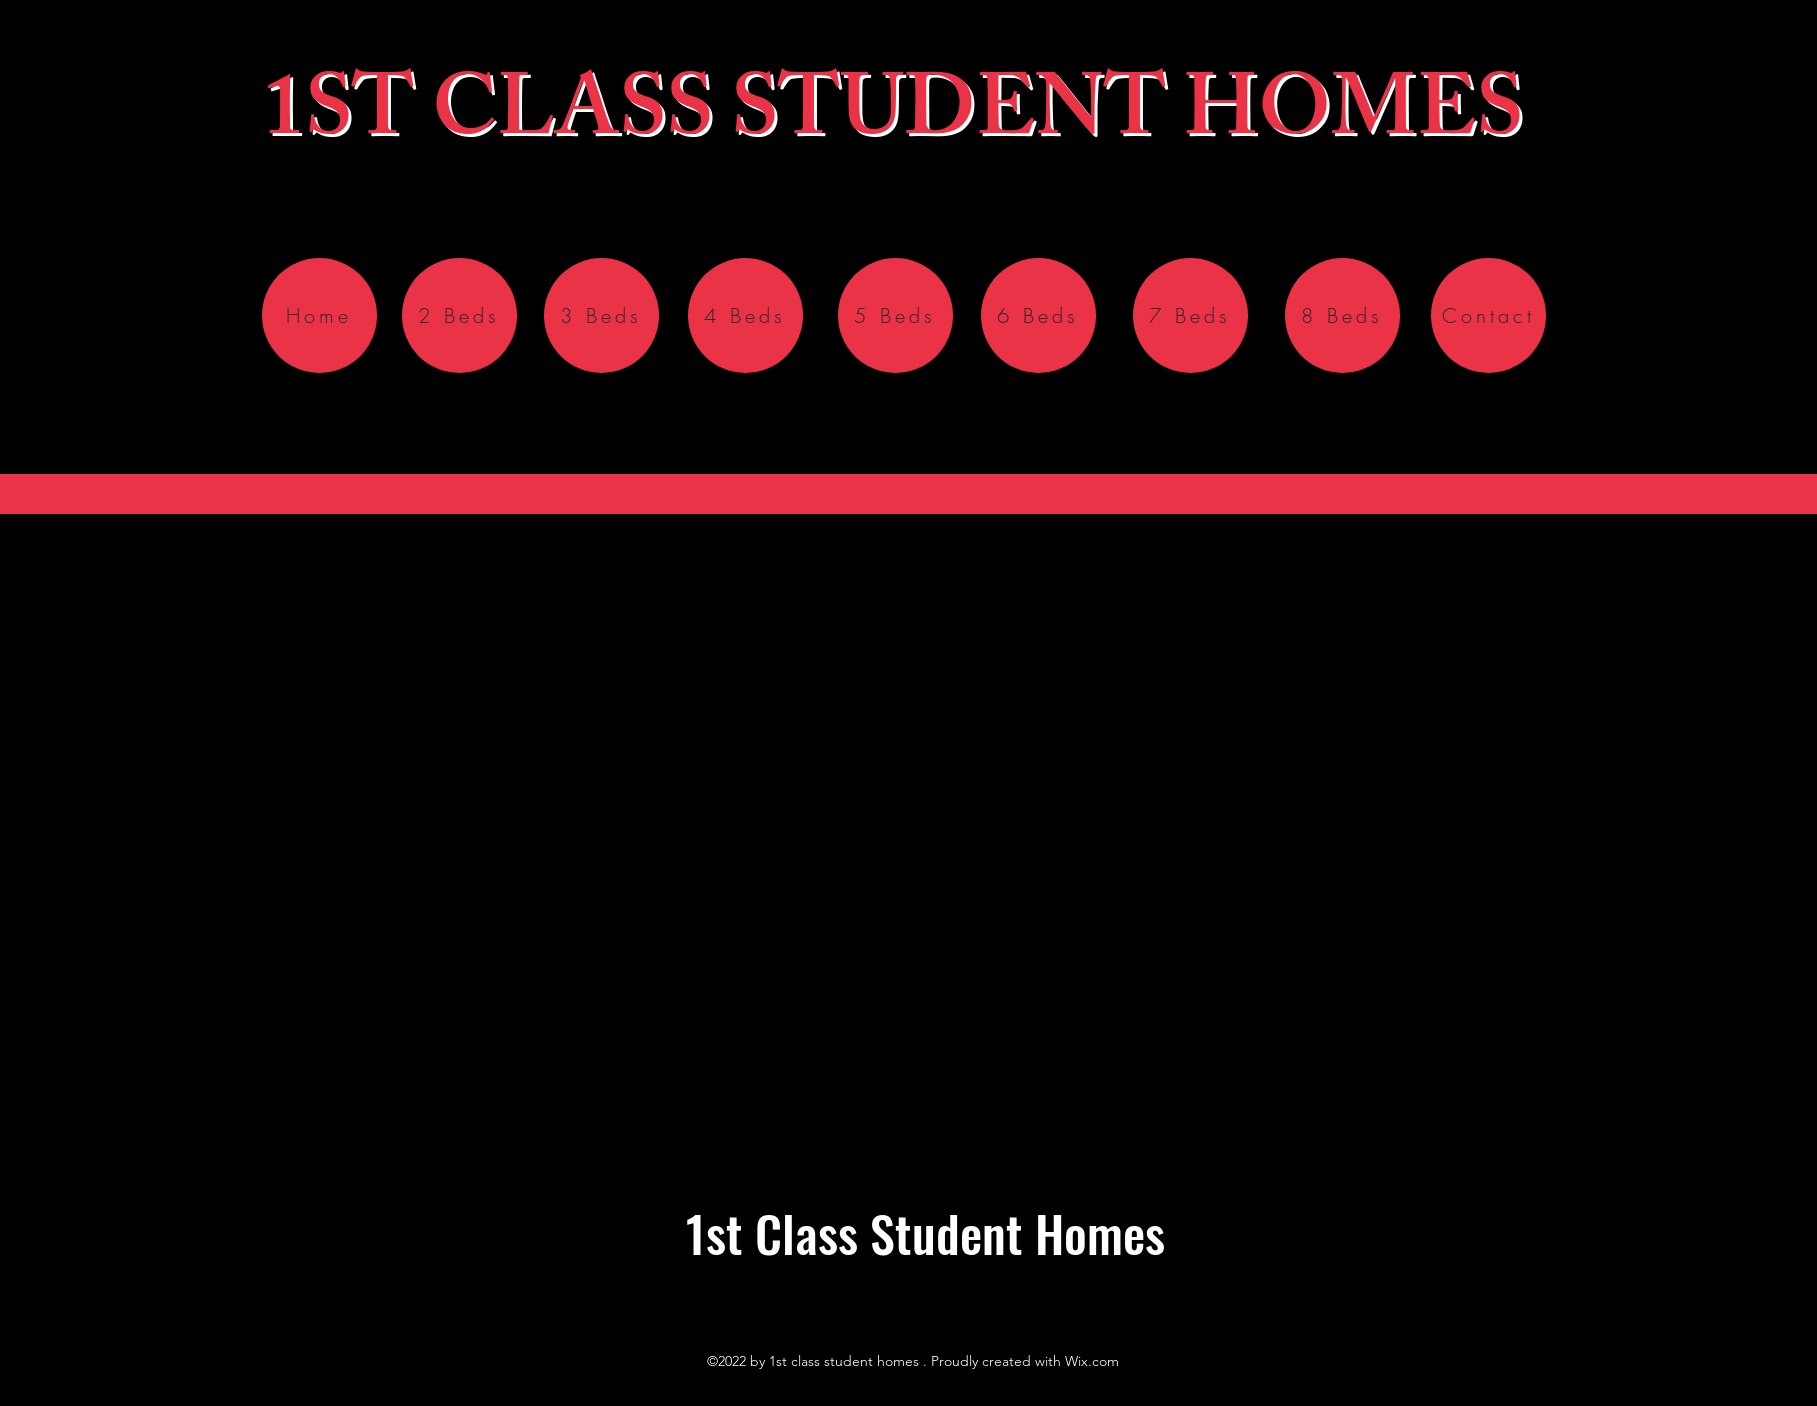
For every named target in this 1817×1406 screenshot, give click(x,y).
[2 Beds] (459, 315)
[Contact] (1488, 315)
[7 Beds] (1190, 315)
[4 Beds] (745, 315)
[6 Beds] (1038, 315)
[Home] (319, 315)
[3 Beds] (601, 315)
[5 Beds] (895, 315)
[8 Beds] (1342, 315)
